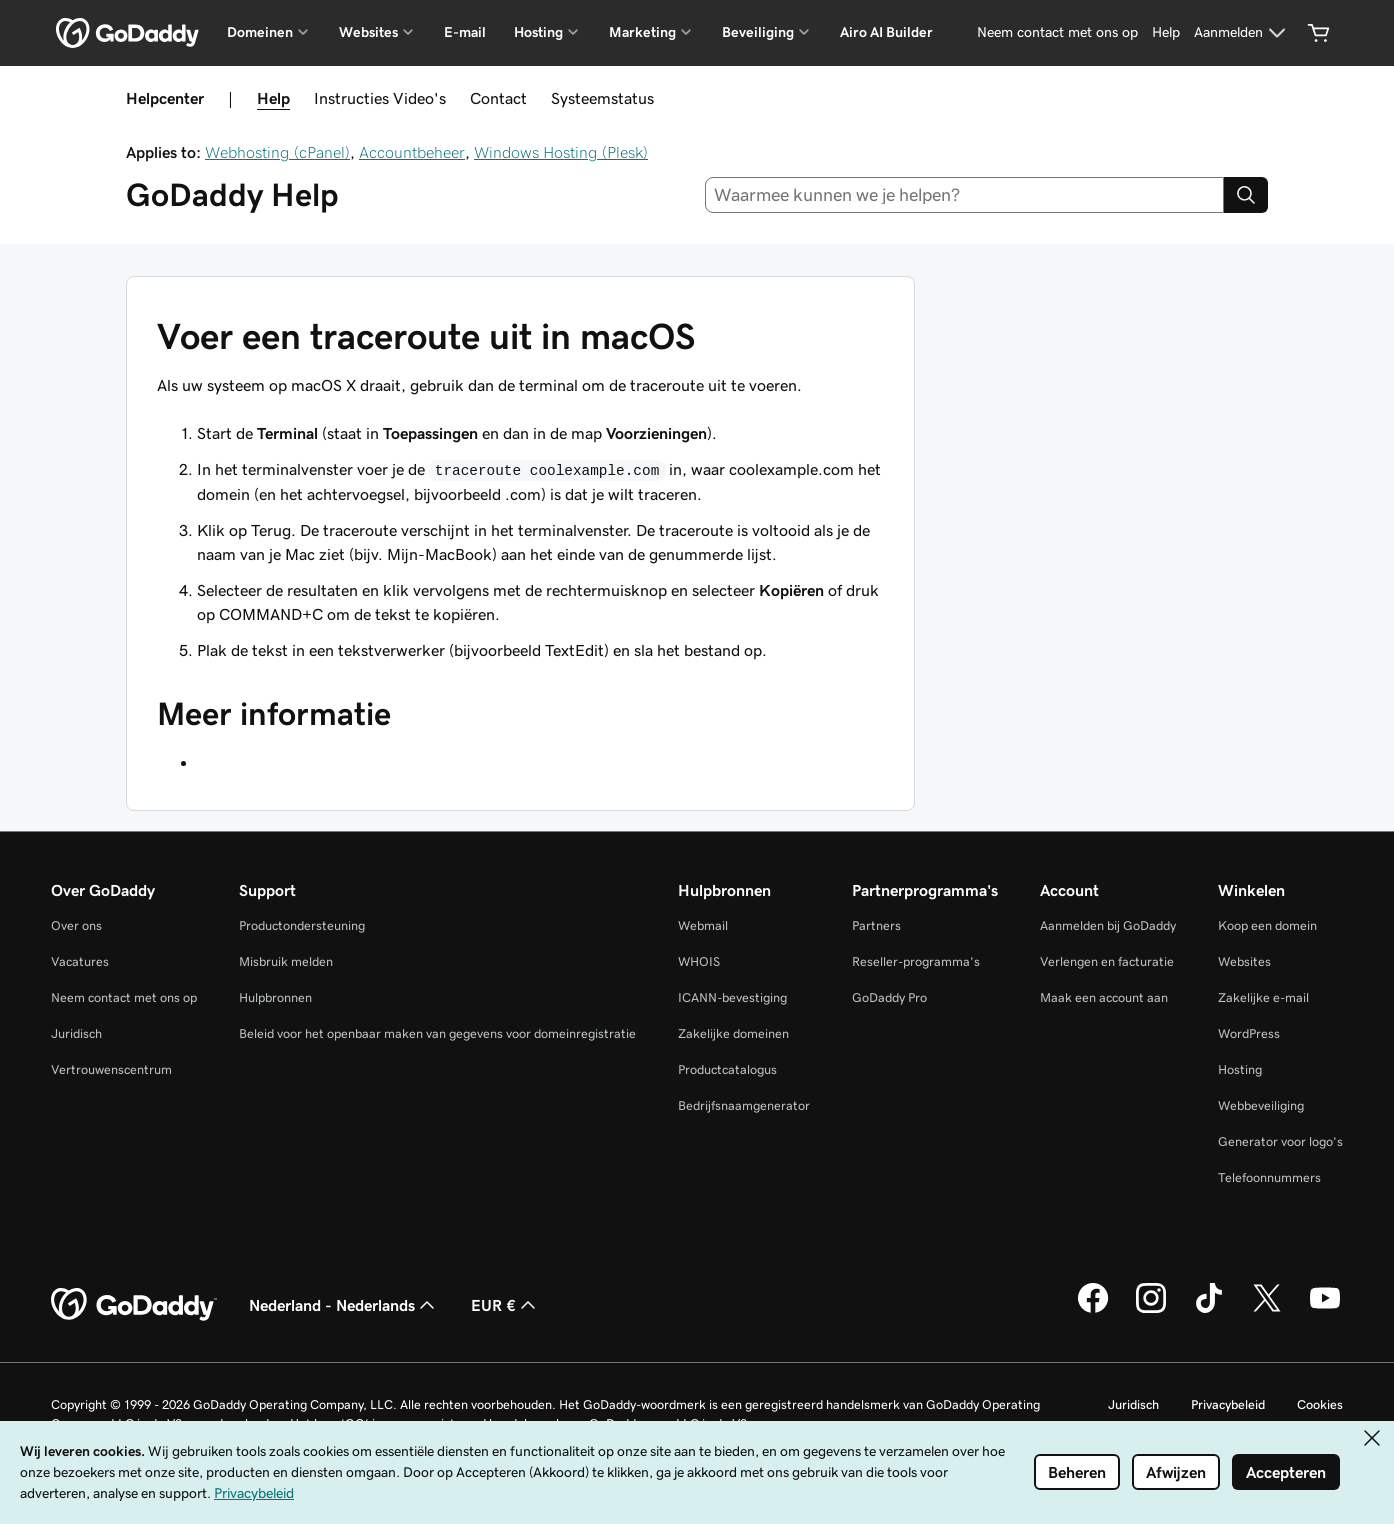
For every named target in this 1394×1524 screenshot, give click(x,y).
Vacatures (80, 961)
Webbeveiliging (1261, 1105)
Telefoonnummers (1269, 1177)
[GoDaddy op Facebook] (1093, 1310)
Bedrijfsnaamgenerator (744, 1105)
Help (273, 98)
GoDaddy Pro (889, 997)
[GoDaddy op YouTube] (1325, 1310)
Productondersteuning (302, 925)
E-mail (465, 32)
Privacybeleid (1228, 1404)
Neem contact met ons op (124, 997)
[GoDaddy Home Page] (134, 1305)
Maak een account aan (1104, 997)
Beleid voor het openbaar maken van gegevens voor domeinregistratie (437, 1033)
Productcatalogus (727, 1069)
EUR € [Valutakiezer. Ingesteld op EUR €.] (505, 1305)
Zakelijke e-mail (1263, 997)
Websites (1244, 961)
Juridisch (76, 1033)
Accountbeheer (412, 152)
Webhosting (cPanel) (277, 152)
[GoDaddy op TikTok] (1209, 1310)
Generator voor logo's (1280, 1141)
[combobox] (965, 195)
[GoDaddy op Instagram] (1151, 1310)
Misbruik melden (286, 961)
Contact (498, 98)
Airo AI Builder (886, 32)
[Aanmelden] (1242, 33)
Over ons (76, 925)
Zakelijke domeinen (733, 1033)
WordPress (1249, 1033)
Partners (876, 925)
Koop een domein (1267, 925)
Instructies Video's (380, 98)
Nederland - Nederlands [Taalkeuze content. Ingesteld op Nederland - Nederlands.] (344, 1305)
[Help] (1166, 33)
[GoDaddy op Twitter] (1267, 1310)
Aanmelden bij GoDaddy (1108, 925)
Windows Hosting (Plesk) (561, 152)
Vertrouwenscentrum (111, 1069)
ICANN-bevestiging (732, 997)
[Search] (1246, 195)
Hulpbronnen (275, 997)
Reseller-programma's (916, 961)
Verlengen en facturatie (1107, 961)
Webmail (703, 925)
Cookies (1320, 1404)
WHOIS (699, 961)
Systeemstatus (602, 98)
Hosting (1240, 1069)
